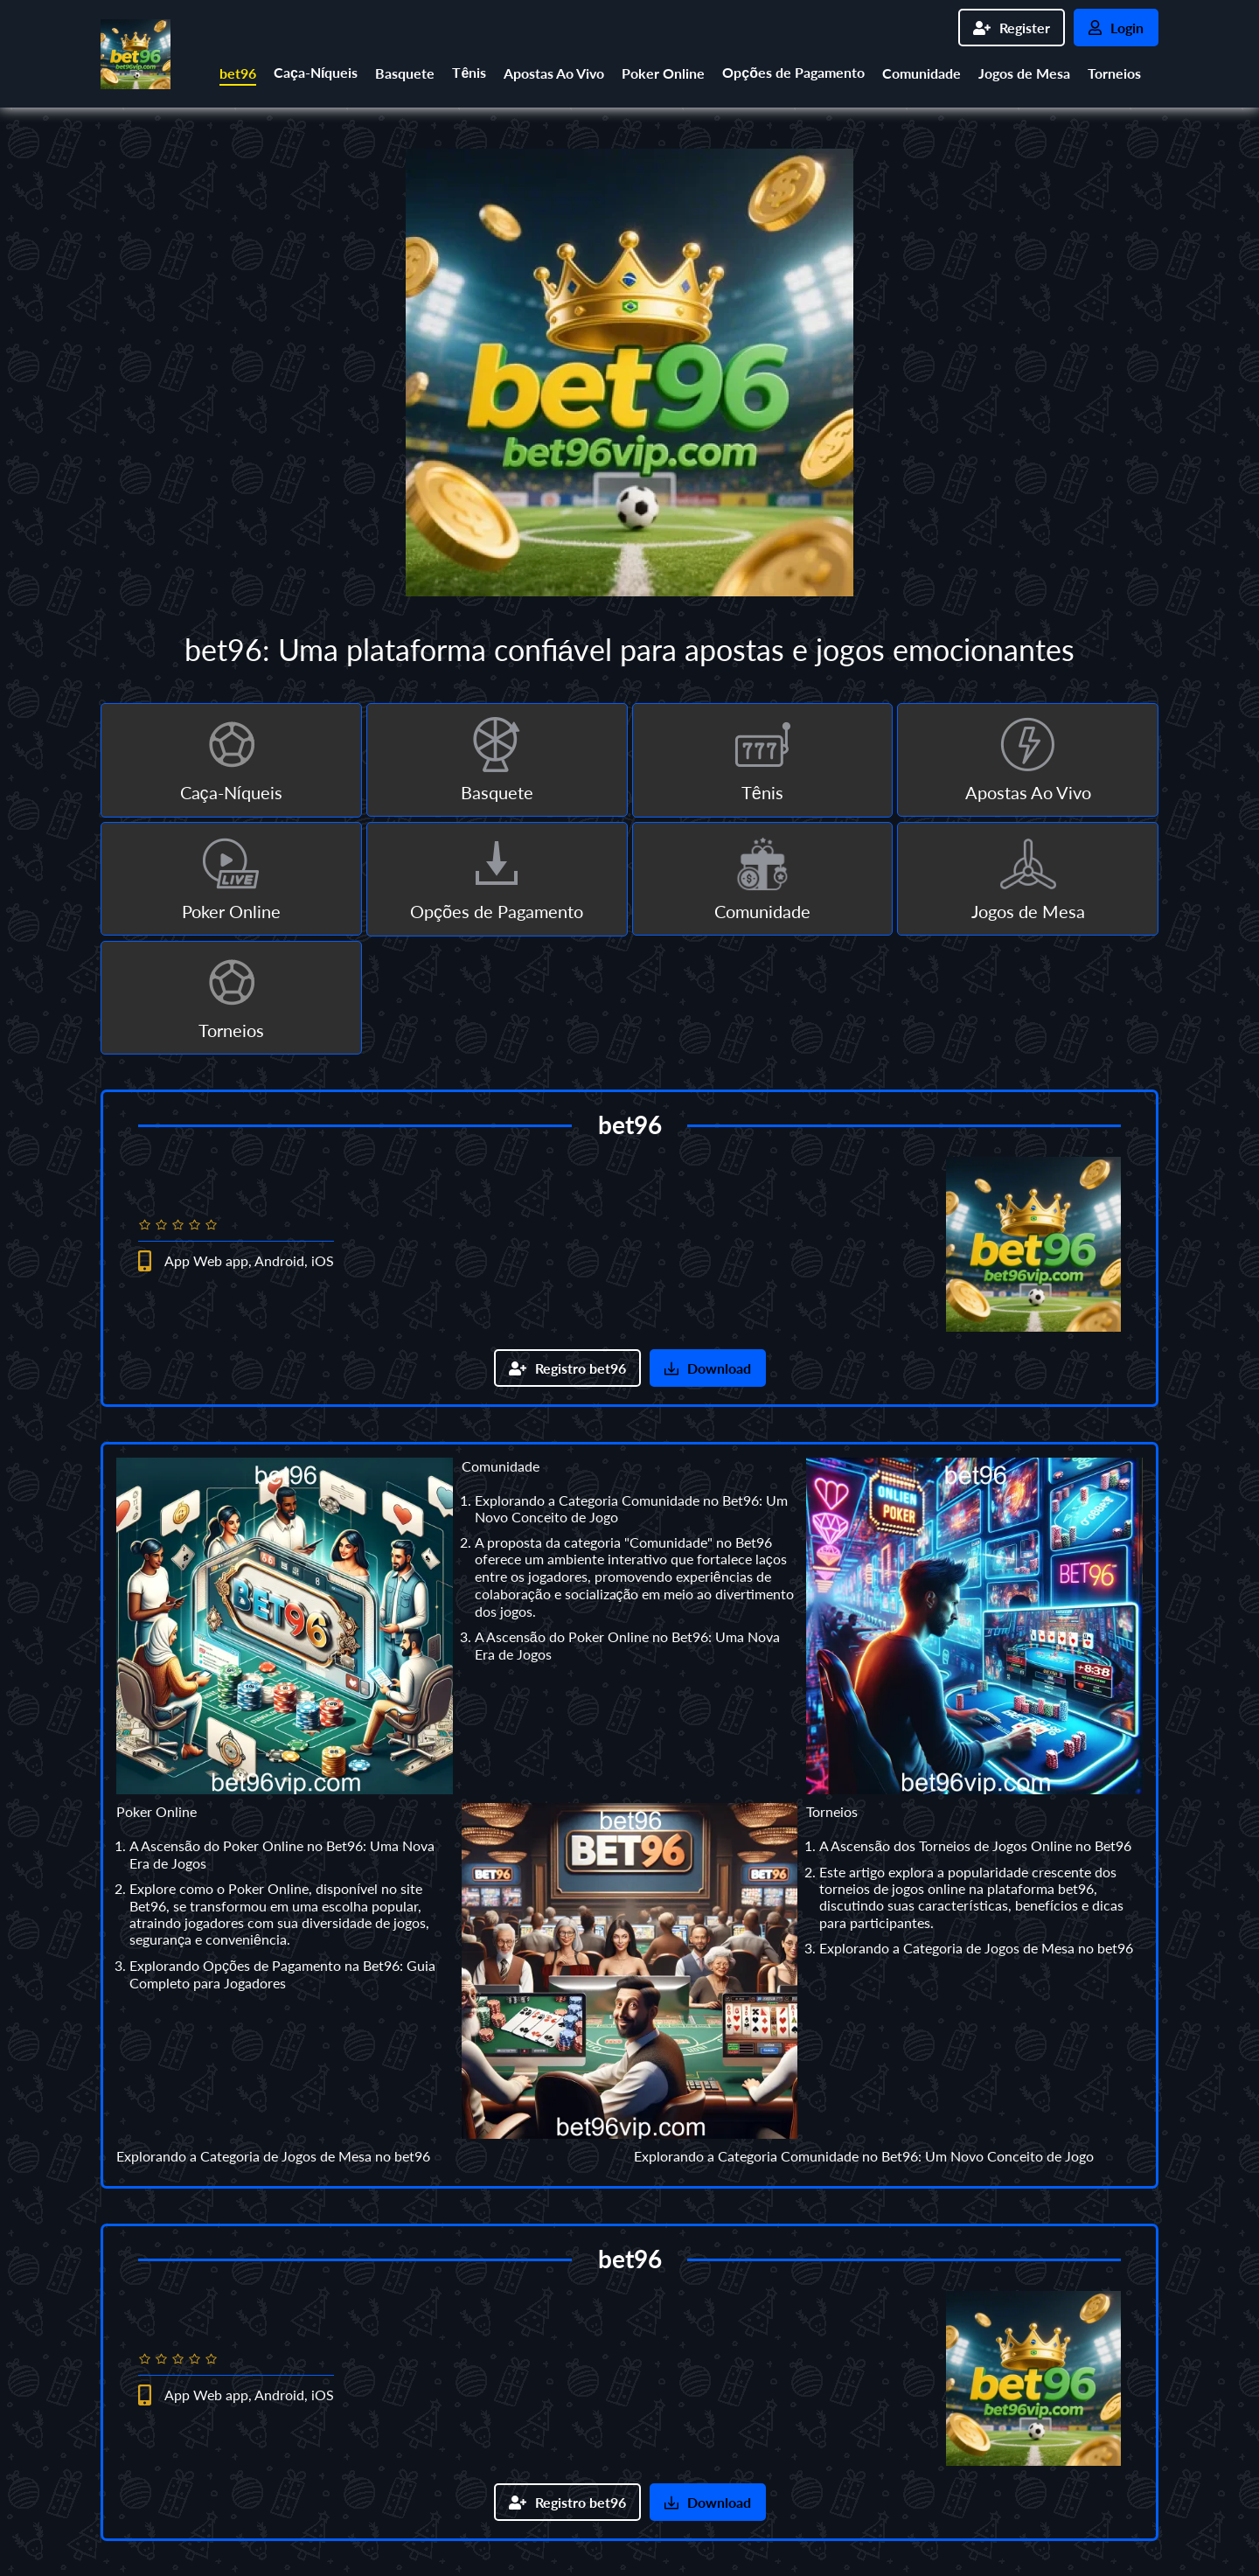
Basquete (405, 73)
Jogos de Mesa (1024, 73)
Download (707, 1368)
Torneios (1114, 73)
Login (1116, 27)
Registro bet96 (567, 1368)
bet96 (237, 73)
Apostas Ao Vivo (554, 73)
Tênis (469, 72)
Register (1011, 27)
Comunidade (921, 73)
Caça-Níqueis (316, 72)
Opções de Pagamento (793, 72)
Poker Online (663, 73)
